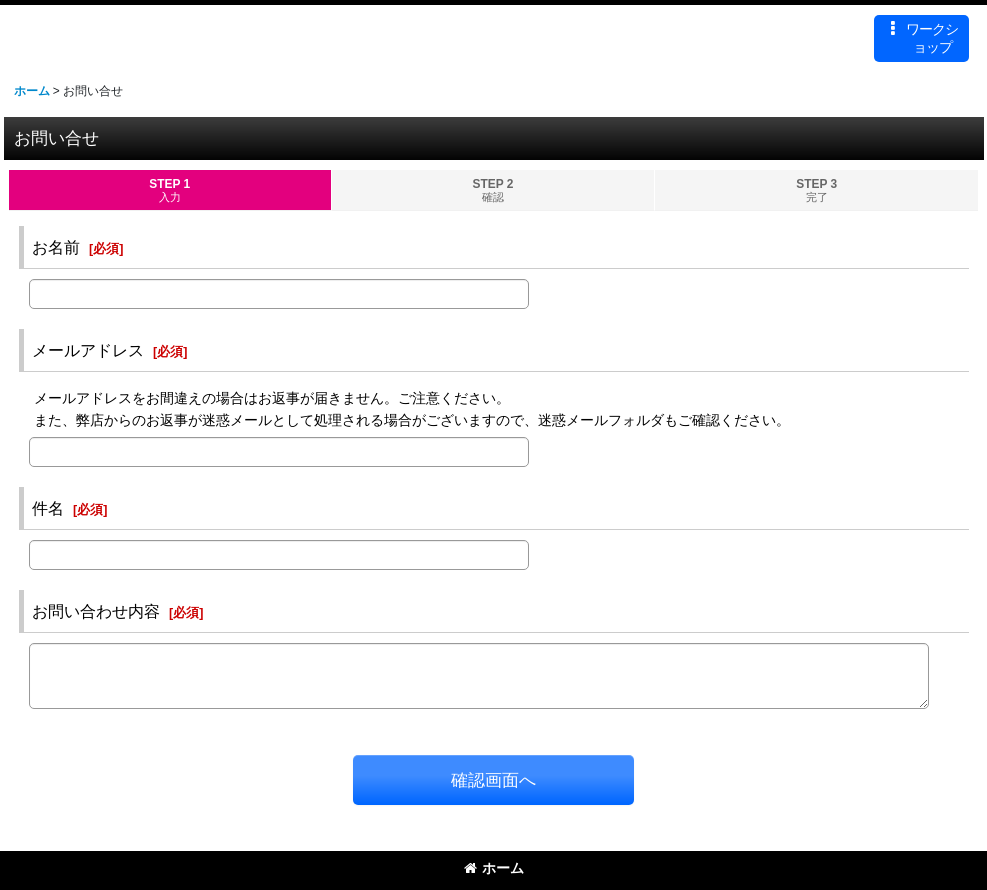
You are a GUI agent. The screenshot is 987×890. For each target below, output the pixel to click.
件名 (48, 508)
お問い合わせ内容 (96, 611)
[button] (921, 38)
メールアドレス (88, 350)
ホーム (494, 868)
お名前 (56, 247)
